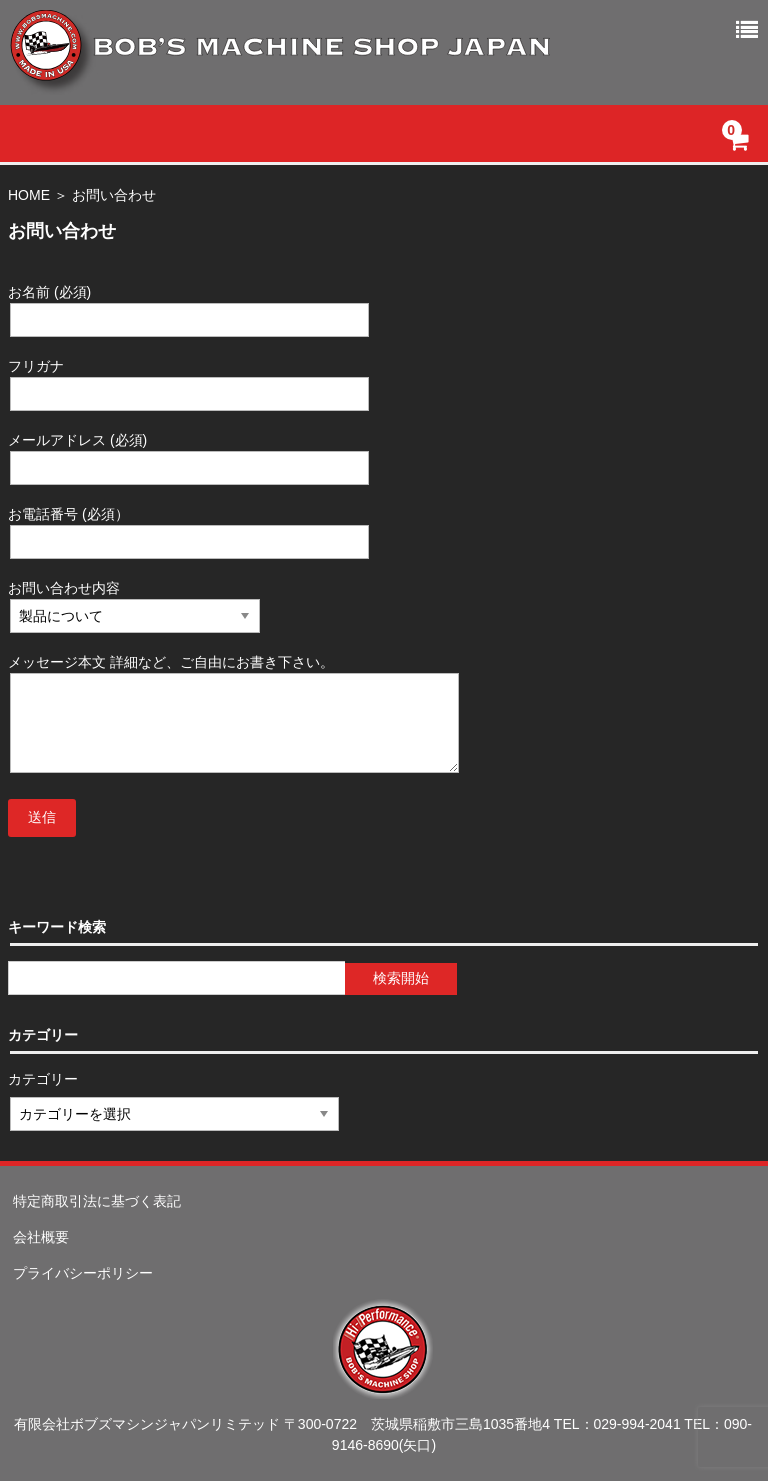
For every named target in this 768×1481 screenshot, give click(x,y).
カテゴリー (44, 1079)
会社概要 (41, 1237)
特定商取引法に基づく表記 (97, 1201)
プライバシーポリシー (83, 1273)
